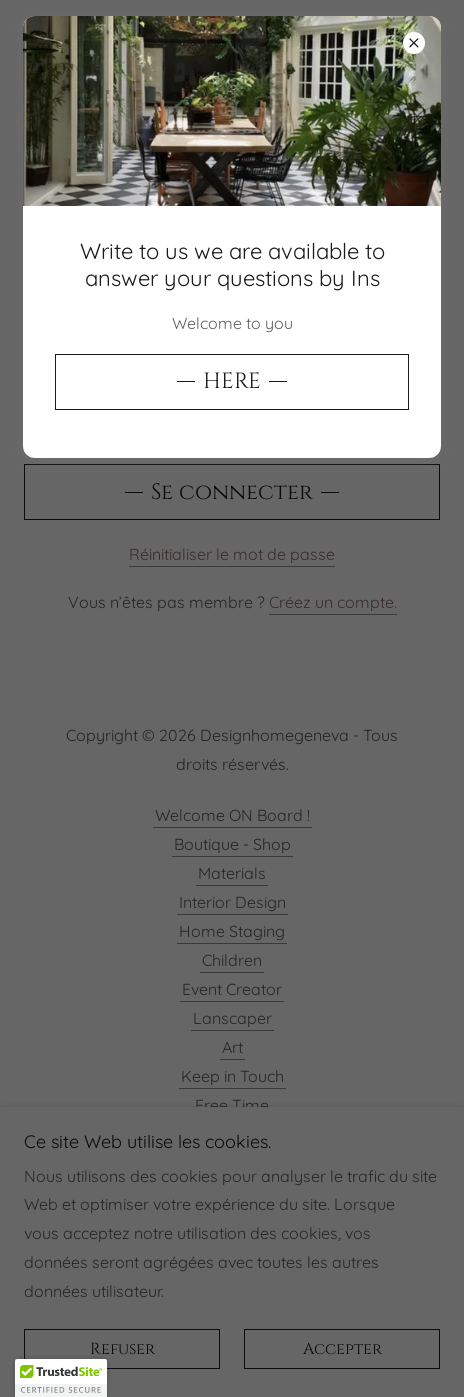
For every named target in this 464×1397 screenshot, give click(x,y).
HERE (232, 381)
